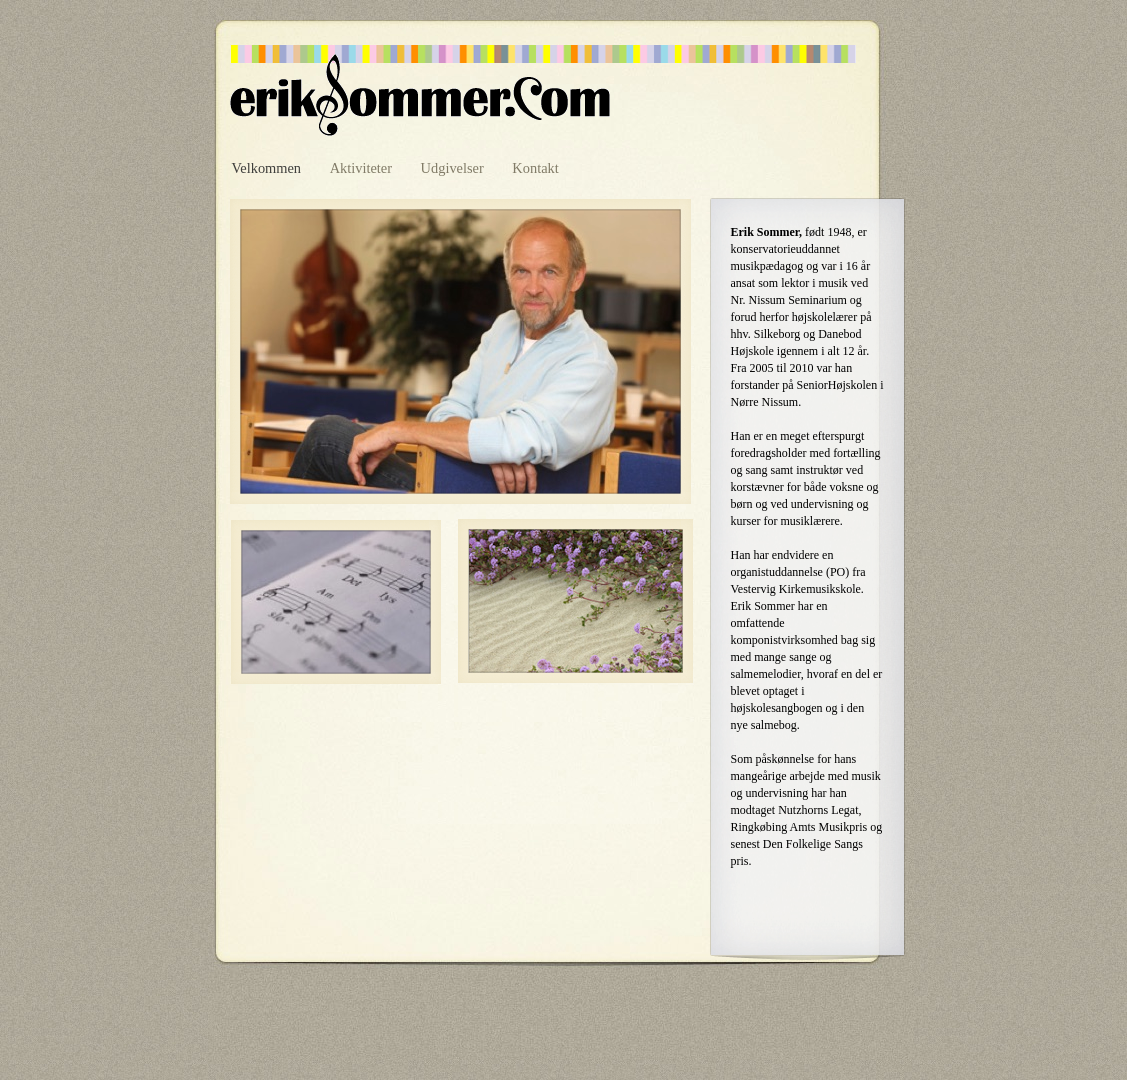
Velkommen (268, 168)
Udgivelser (454, 168)
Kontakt (535, 168)
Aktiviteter (363, 168)
